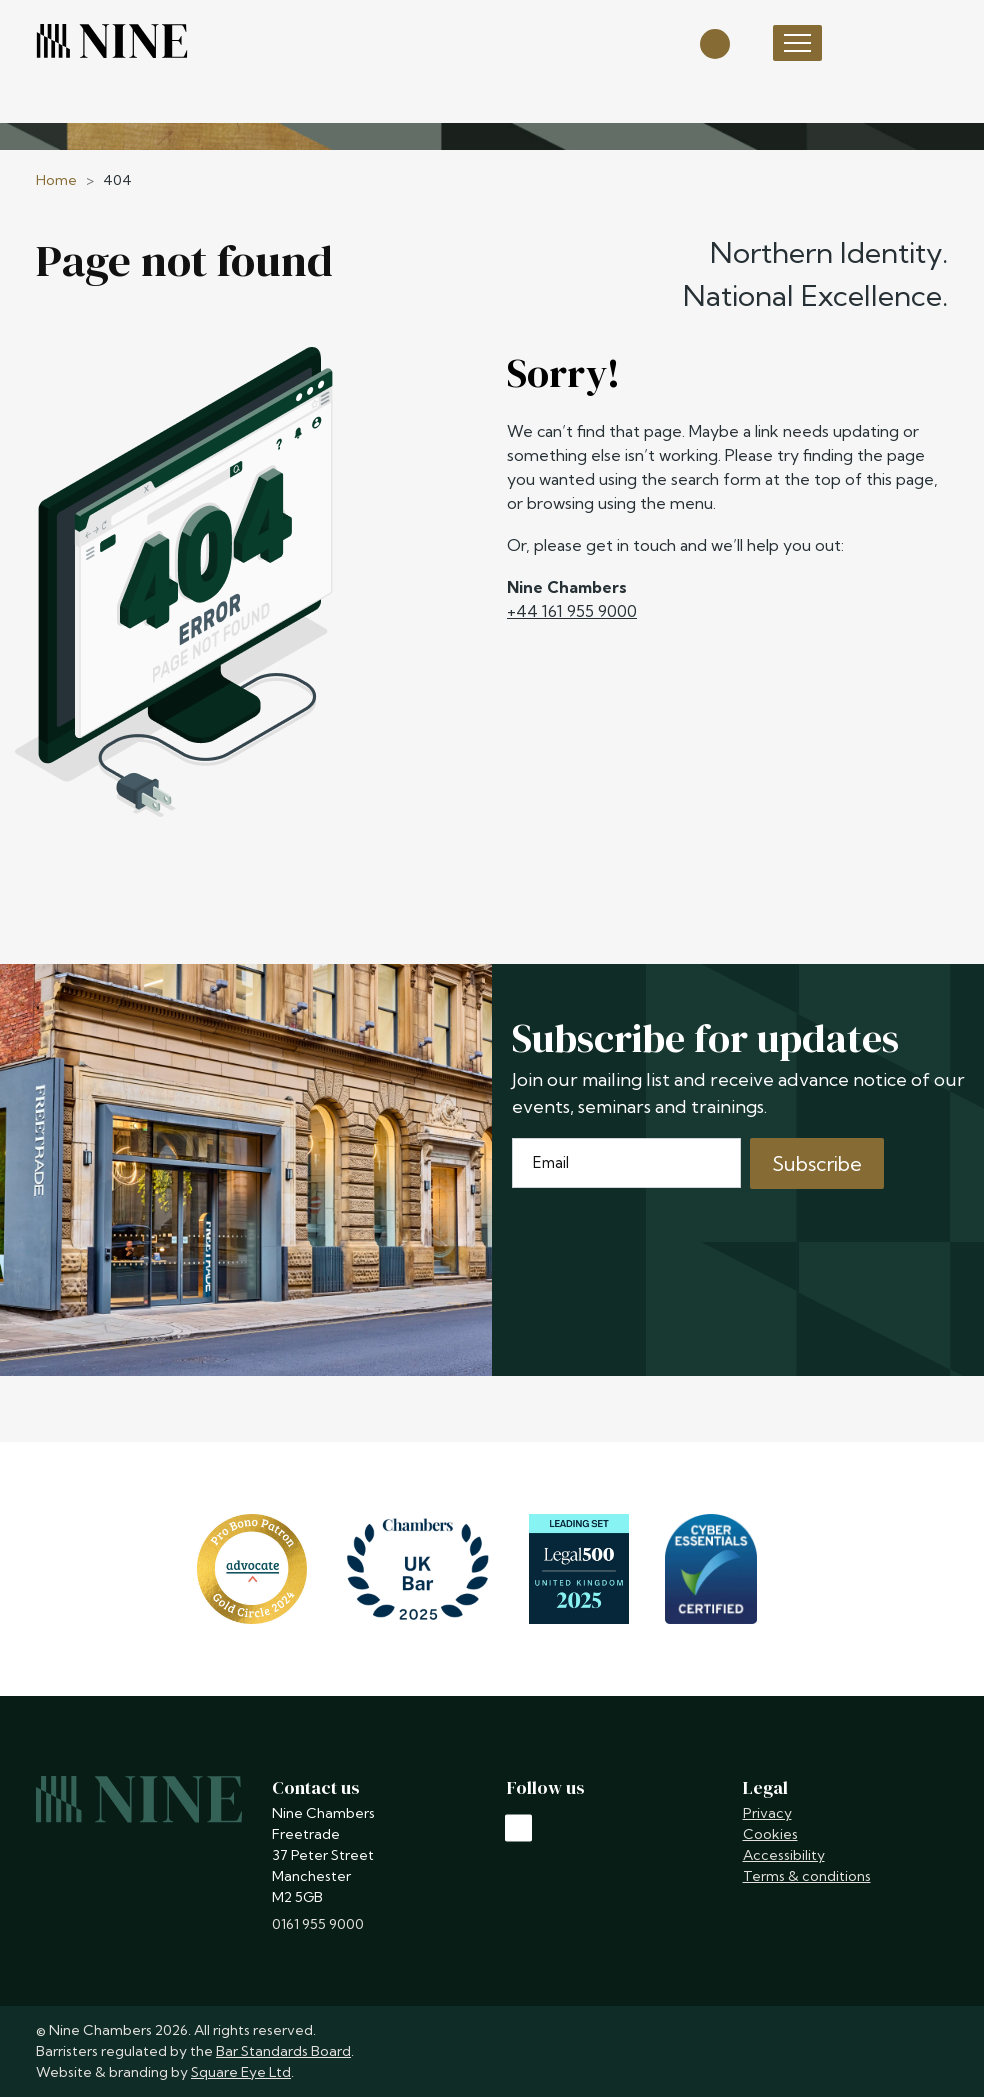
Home (56, 180)
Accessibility (784, 1855)
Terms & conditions (807, 1876)
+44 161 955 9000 (572, 611)
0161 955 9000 (318, 1924)
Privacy (767, 1813)
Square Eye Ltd (241, 2072)
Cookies (770, 1834)
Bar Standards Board (283, 2051)
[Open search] (715, 42)
